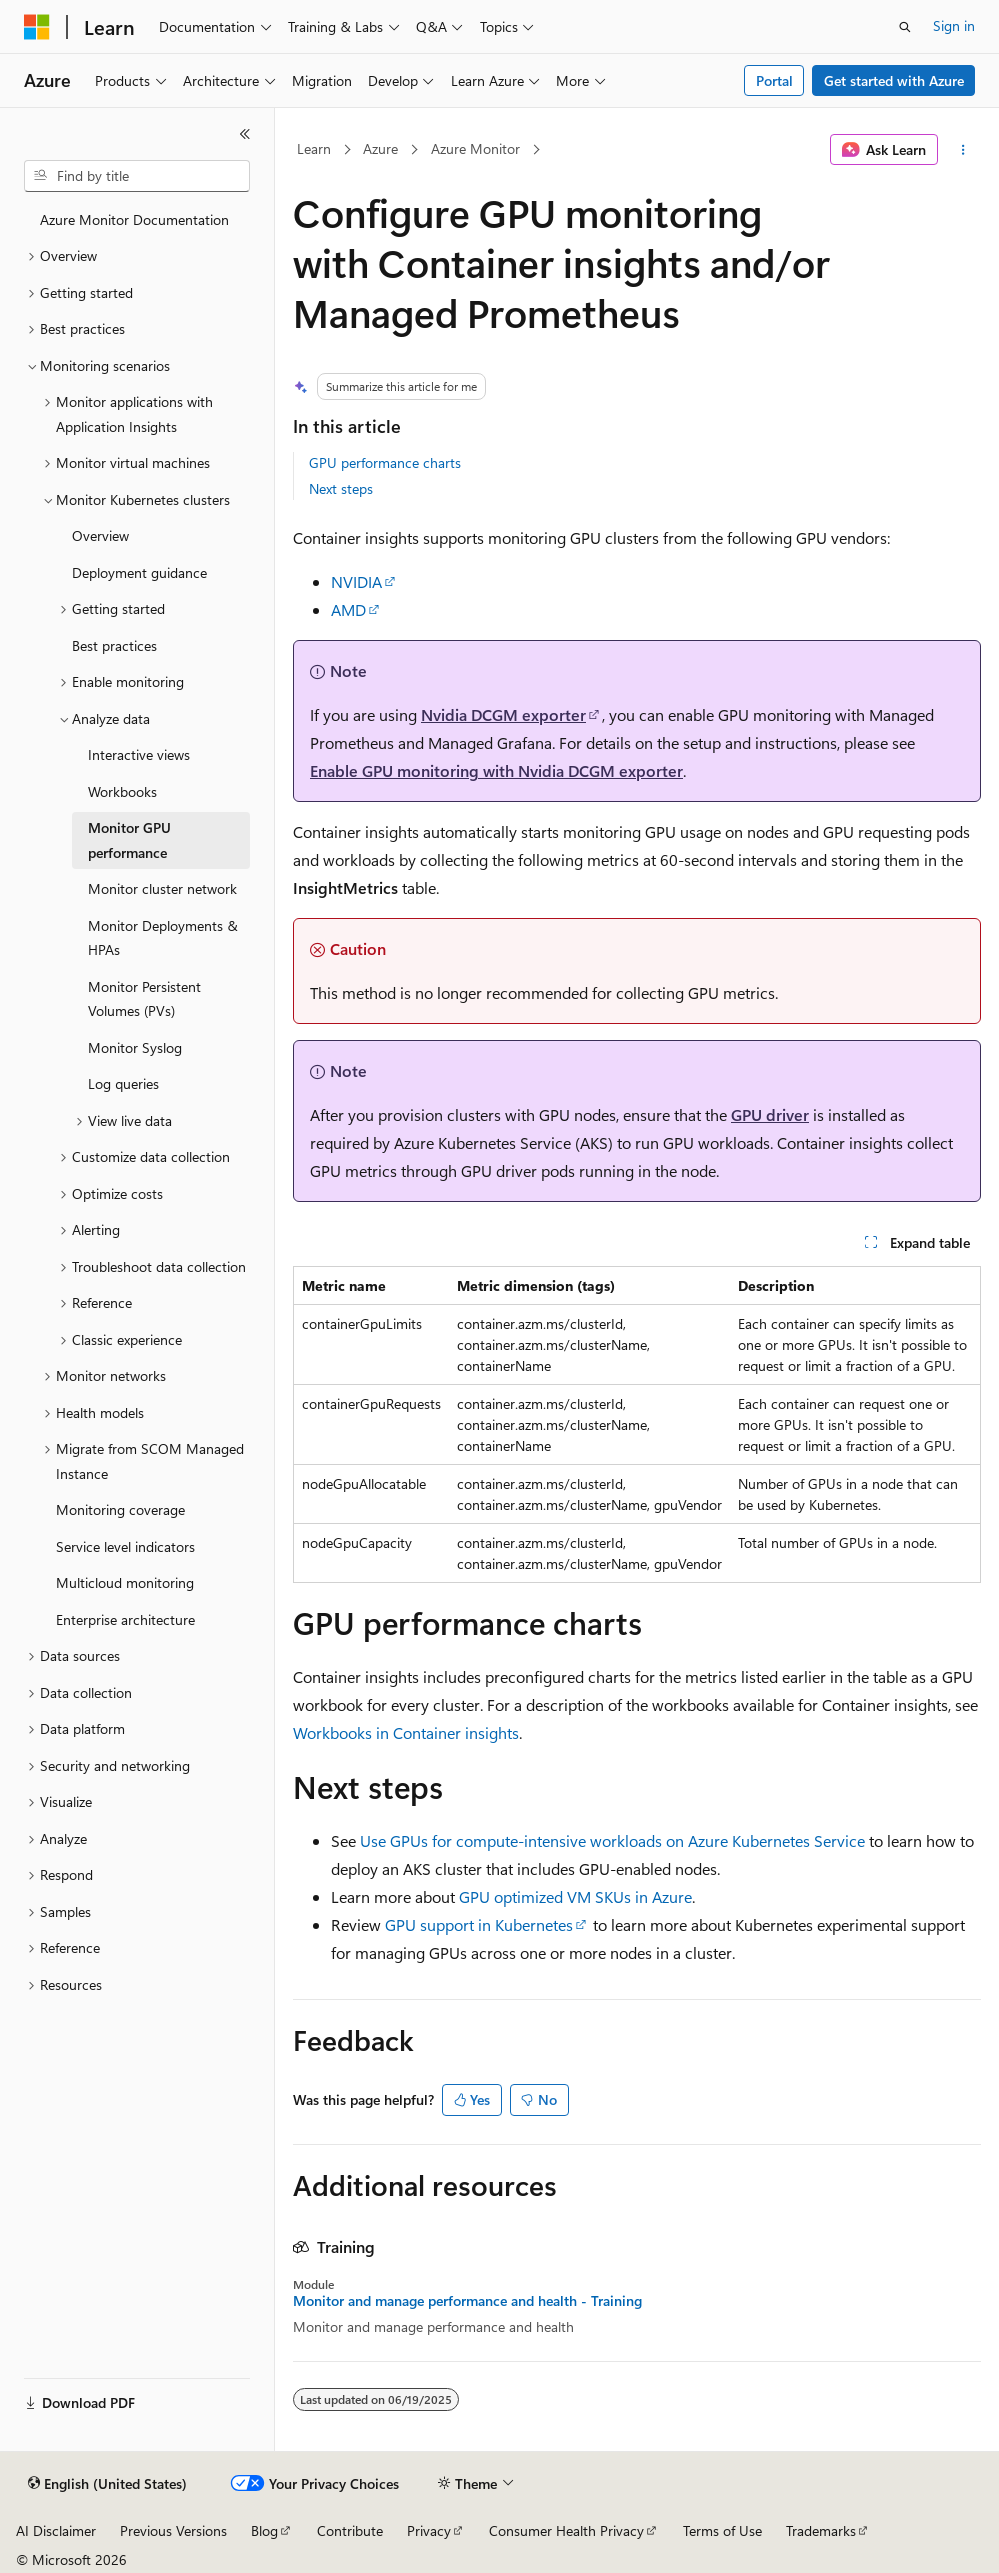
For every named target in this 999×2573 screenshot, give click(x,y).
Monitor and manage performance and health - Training (467, 2301)
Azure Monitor (475, 148)
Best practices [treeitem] (114, 645)
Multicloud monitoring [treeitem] (125, 1582)
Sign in (954, 25)
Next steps (341, 488)
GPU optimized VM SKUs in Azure (575, 1896)
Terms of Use (722, 2530)
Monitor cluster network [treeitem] (162, 888)
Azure (380, 148)
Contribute (350, 2530)
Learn (314, 148)
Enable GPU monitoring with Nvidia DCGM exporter (496, 770)
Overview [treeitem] (100, 535)
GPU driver (770, 1114)
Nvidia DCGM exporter (503, 714)
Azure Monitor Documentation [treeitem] (134, 219)
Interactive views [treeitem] (139, 754)
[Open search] (905, 27)
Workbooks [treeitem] (122, 791)
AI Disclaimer (56, 2530)
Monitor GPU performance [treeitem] (129, 840)
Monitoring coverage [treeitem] (120, 1509)
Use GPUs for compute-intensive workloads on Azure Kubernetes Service (612, 1840)
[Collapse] (245, 134)
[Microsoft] (37, 27)
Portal (774, 80)
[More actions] (963, 150)
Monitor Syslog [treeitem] (135, 1047)
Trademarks (821, 2530)
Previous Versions (173, 2530)
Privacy (429, 2530)
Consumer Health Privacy (566, 2530)
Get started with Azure (894, 80)
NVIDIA (356, 581)
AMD (348, 609)
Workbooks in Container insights (406, 1732)
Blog (264, 2530)
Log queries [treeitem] (123, 1083)
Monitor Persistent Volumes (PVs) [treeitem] (144, 999)
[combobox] (137, 176)
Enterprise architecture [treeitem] (125, 1619)
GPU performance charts (385, 462)
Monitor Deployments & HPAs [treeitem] (163, 938)
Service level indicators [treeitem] (125, 1546)
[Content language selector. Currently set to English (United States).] (107, 2484)
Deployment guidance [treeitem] (139, 572)
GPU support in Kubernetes (479, 1924)
